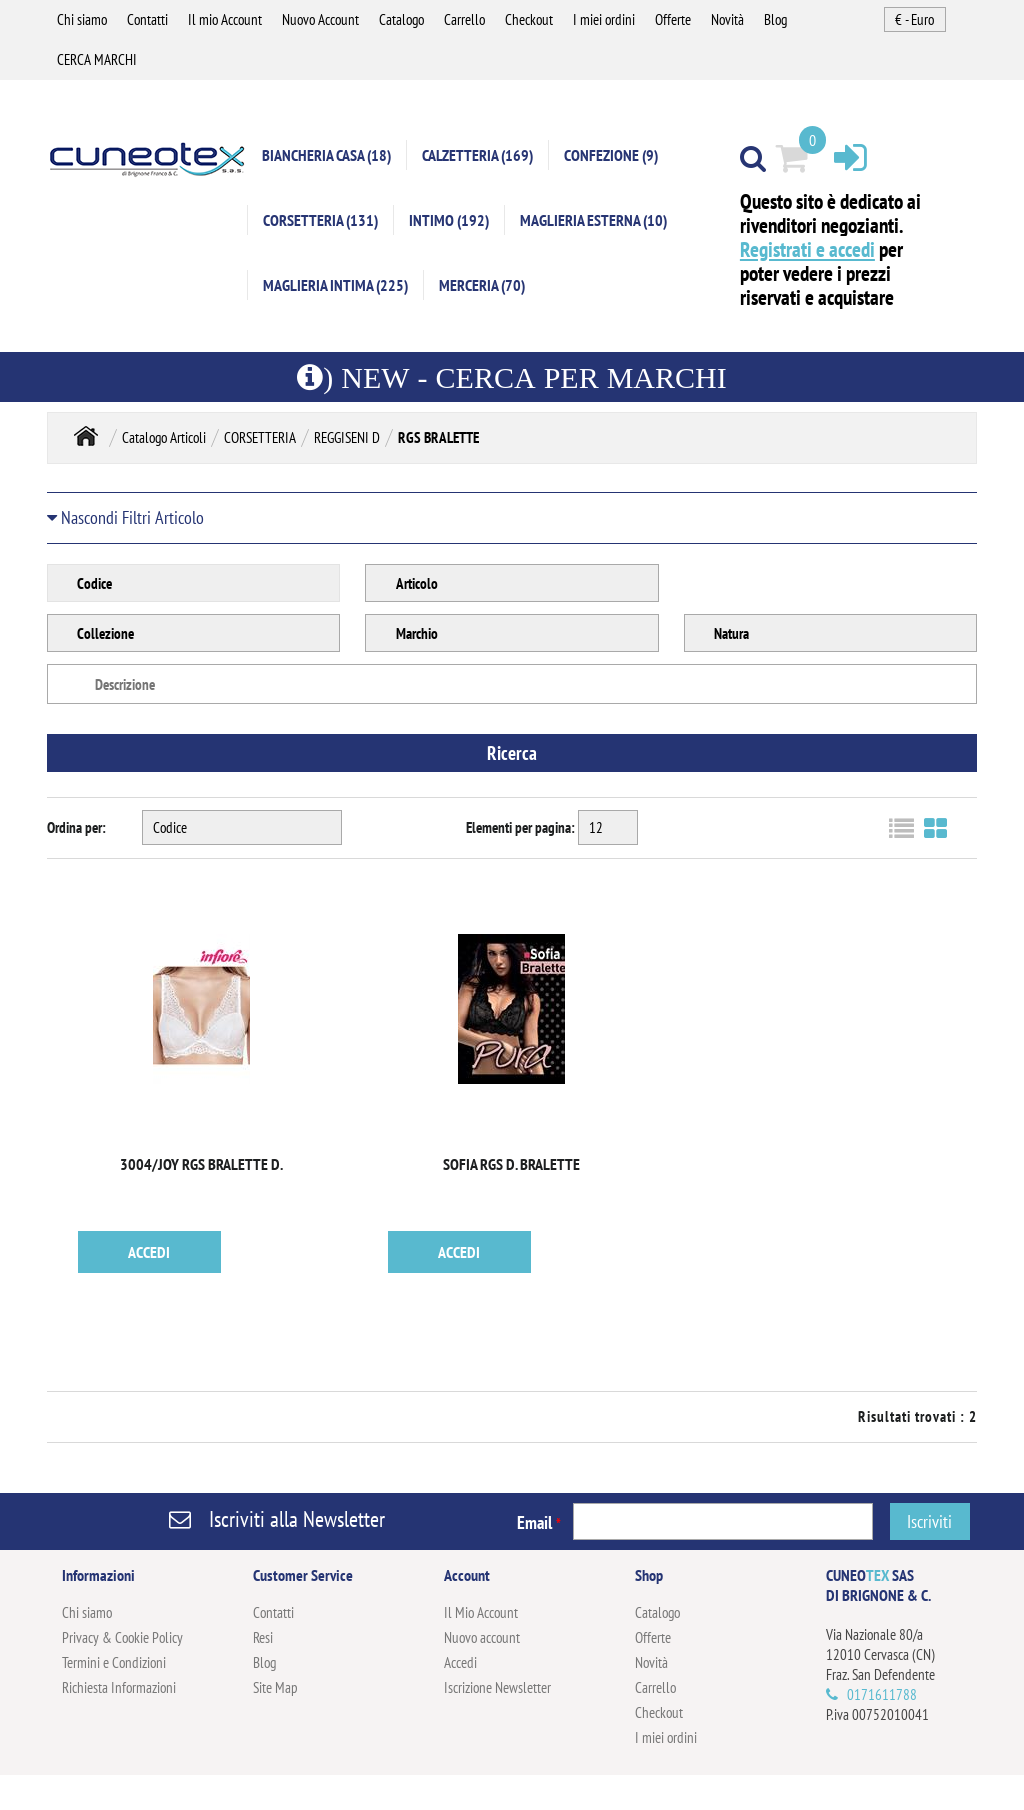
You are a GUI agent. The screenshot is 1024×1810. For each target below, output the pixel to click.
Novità (727, 19)
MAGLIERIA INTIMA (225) (335, 285)
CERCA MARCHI (97, 59)
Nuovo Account (320, 19)
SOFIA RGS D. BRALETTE (511, 1164)
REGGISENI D (347, 437)
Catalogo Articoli (164, 437)
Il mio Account (225, 19)
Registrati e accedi (807, 249)
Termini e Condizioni (114, 1662)
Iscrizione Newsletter (497, 1687)
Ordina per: (76, 827)
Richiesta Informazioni (119, 1687)
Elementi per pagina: (520, 827)
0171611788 (882, 1694)
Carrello (464, 19)
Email (539, 1522)
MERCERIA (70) (482, 285)
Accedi (460, 1662)
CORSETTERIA (260, 437)
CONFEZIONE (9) (611, 155)
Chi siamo (82, 19)
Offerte (673, 19)
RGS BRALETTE (438, 437)
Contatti (147, 19)
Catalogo (401, 19)
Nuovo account (482, 1637)
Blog (775, 19)
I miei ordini (604, 19)
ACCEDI (149, 1252)
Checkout (529, 19)
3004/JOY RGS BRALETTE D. (201, 1164)
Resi (263, 1637)
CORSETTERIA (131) (320, 220)
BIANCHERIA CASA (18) (326, 155)
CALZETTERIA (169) (477, 155)
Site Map (275, 1687)
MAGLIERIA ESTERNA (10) (593, 220)
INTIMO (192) (449, 220)
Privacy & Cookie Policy (122, 1637)
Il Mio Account (481, 1612)
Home (86, 435)
